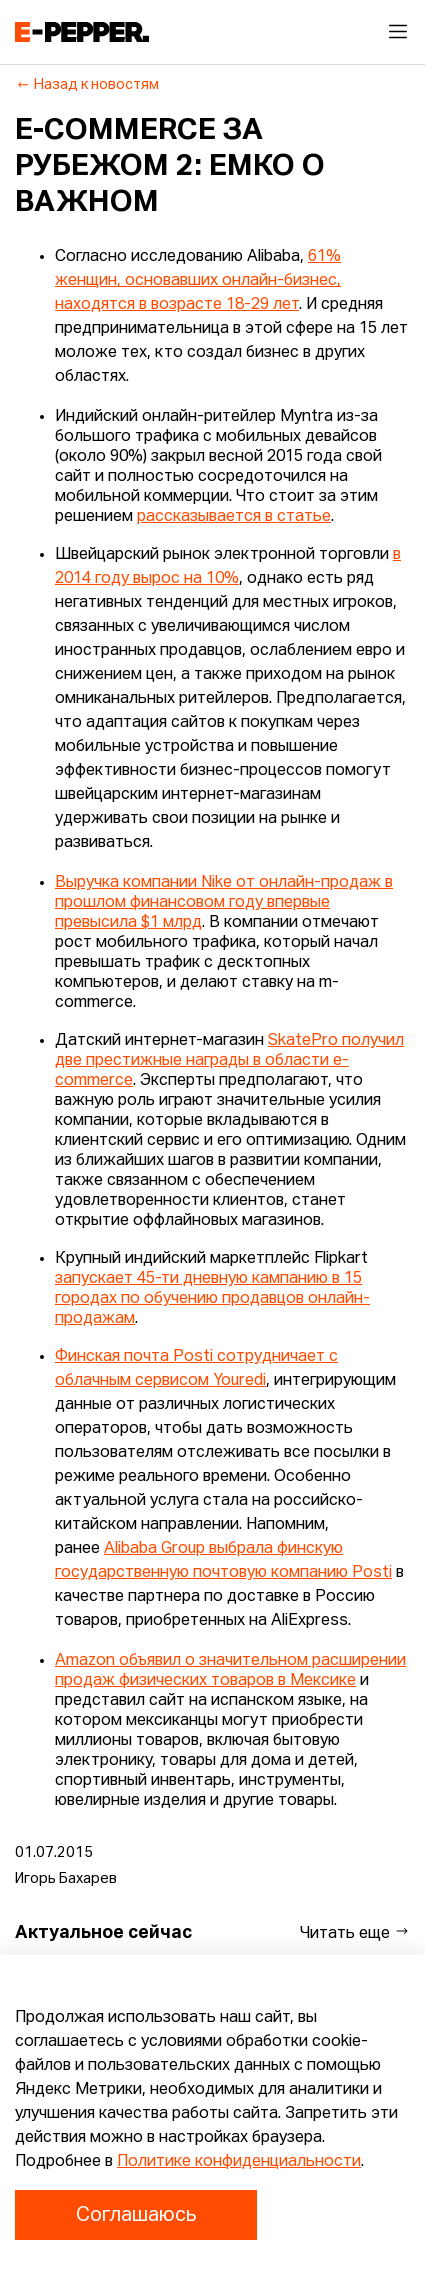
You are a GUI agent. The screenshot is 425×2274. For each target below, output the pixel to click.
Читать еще (355, 1932)
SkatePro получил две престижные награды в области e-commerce (229, 1061)
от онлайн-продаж (308, 883)
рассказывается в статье (234, 517)
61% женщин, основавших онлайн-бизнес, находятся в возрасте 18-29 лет (198, 281)
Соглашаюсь (136, 2215)
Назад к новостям (87, 85)
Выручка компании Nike (145, 883)
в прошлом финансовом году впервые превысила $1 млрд (224, 903)
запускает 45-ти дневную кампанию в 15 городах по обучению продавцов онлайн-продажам (212, 1299)
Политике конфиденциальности (239, 2162)
